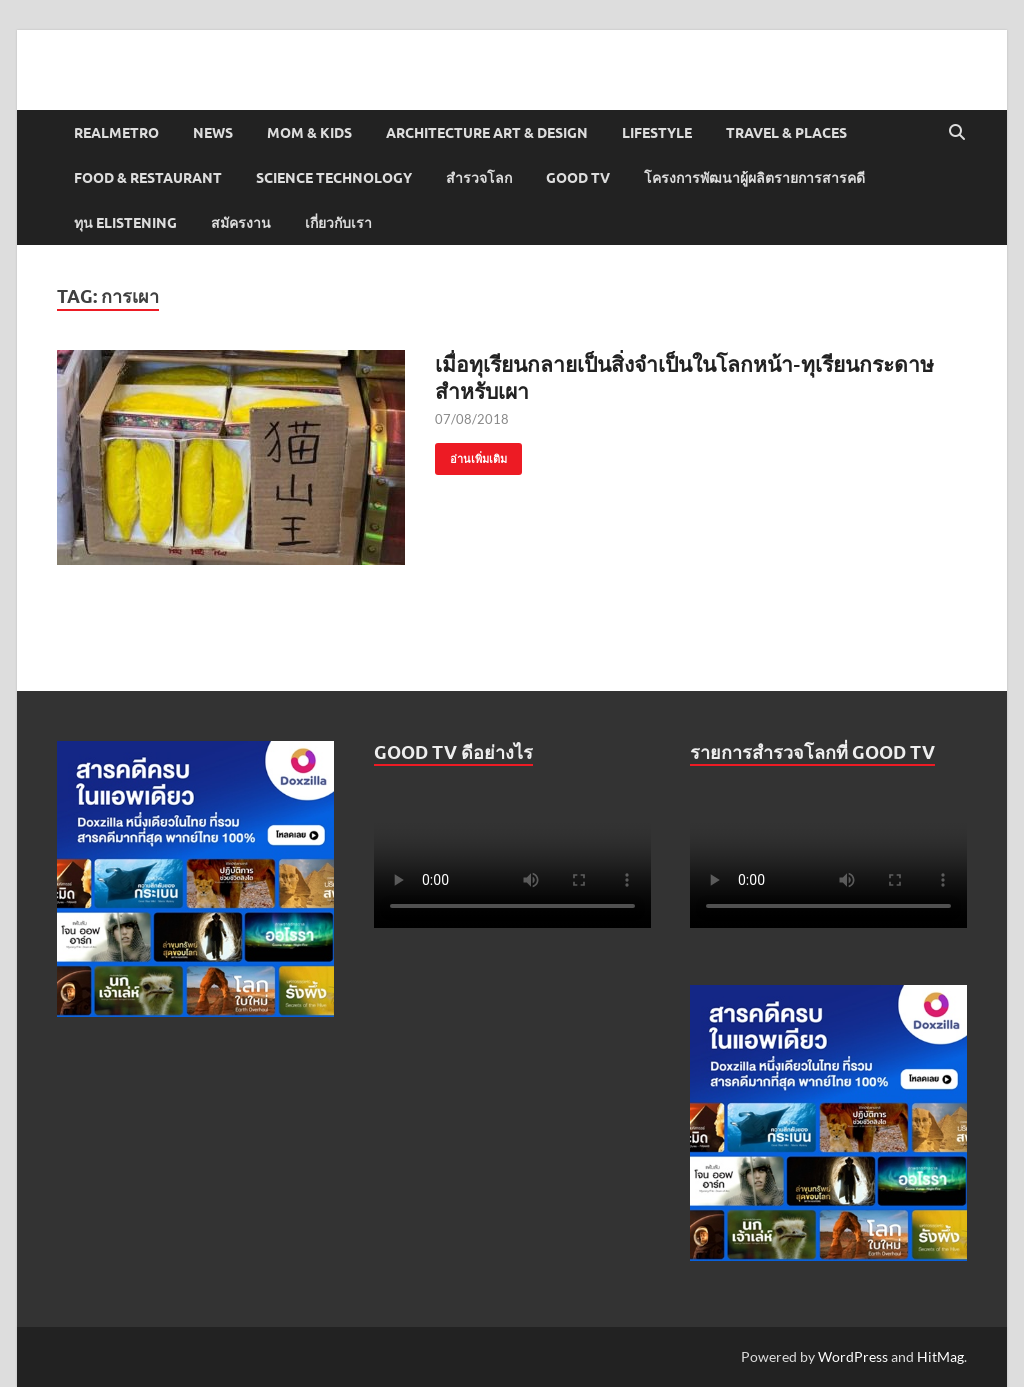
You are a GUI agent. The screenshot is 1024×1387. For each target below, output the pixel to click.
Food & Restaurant (148, 178)
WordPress (853, 1356)
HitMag (940, 1356)
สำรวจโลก (479, 178)
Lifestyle (657, 133)
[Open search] (957, 133)
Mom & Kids (309, 133)
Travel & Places (786, 133)
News (213, 133)
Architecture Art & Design (487, 133)
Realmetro (116, 133)
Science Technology (334, 178)
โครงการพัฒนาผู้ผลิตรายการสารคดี (754, 178)
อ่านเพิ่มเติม (471, 454)
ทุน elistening (125, 223)
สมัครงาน (241, 223)
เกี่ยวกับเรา (338, 223)
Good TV (578, 178)
